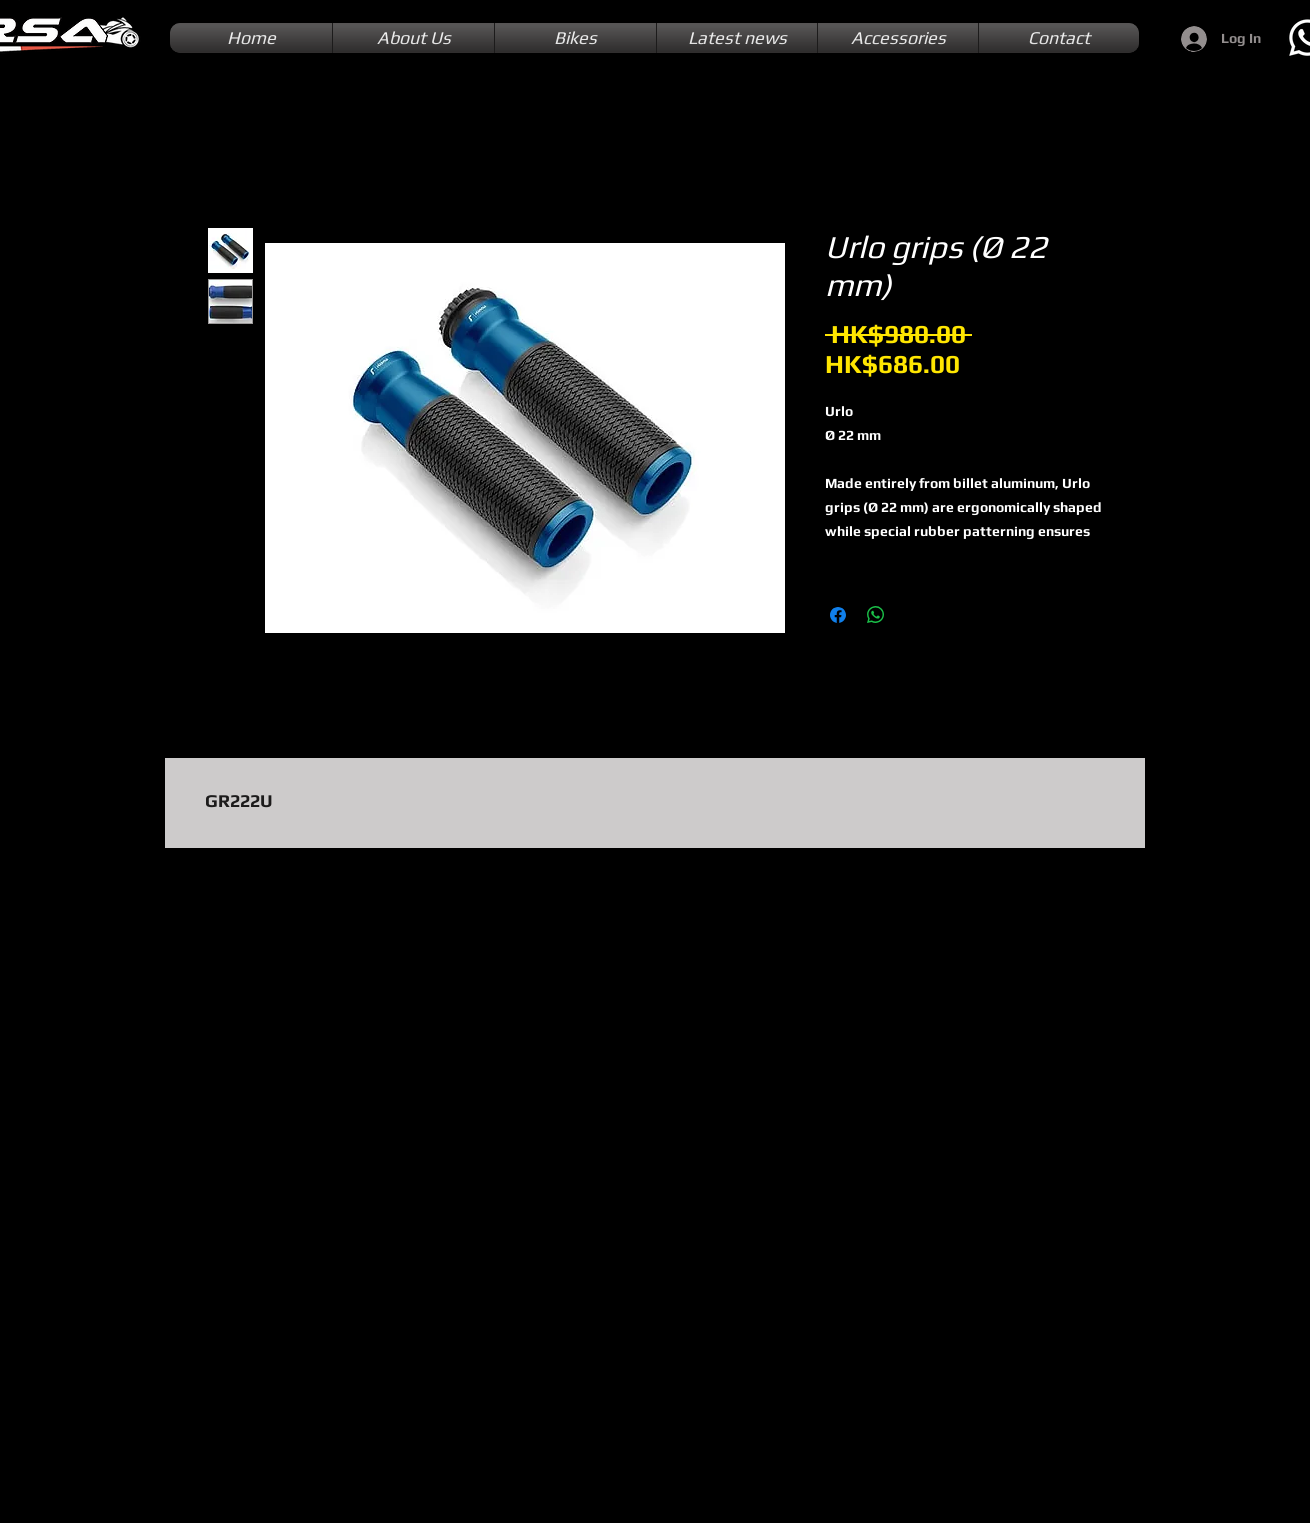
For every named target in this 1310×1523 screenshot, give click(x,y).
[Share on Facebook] (838, 615)
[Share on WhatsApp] (876, 615)
